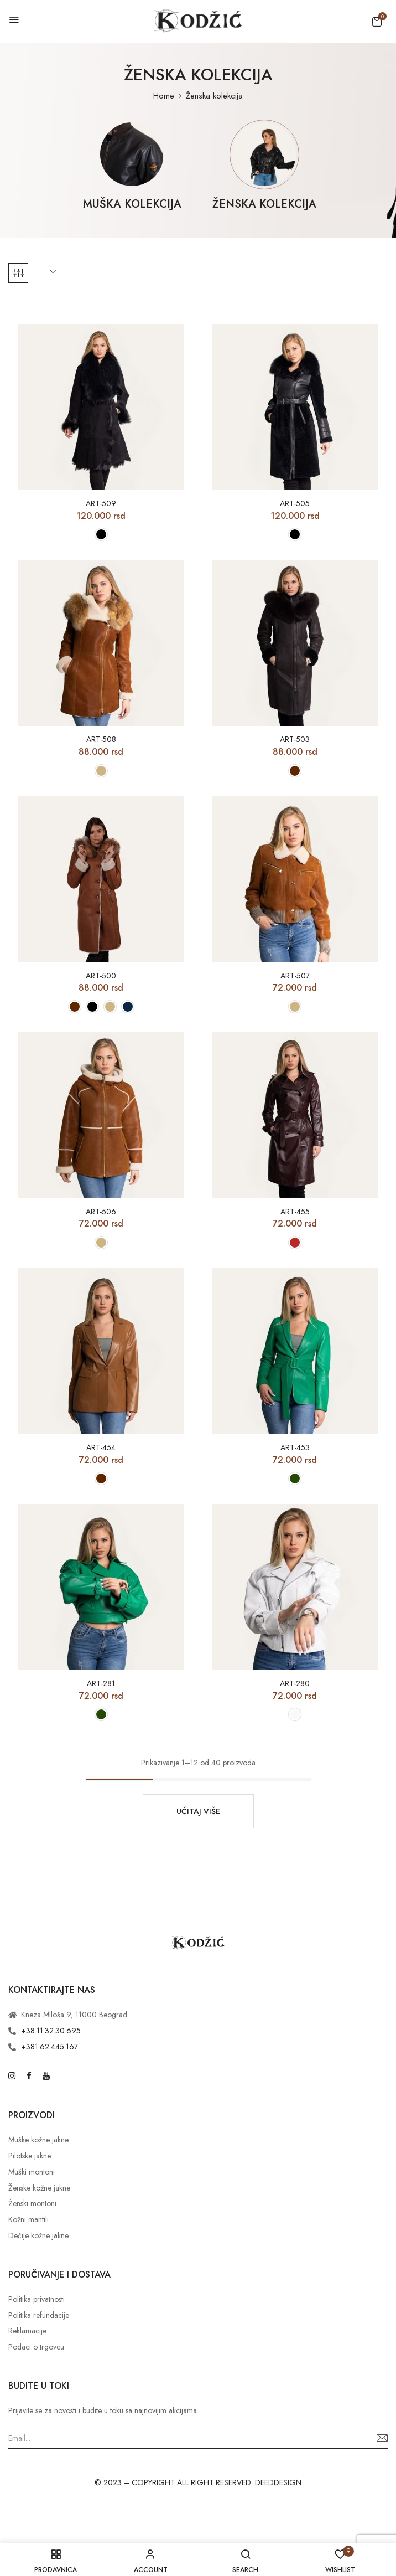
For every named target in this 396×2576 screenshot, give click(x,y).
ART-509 (101, 503)
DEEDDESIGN (278, 2482)
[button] (376, 21)
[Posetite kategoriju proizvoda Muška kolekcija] (132, 154)
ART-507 (295, 976)
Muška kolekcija (132, 205)
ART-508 (101, 739)
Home (163, 96)
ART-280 (295, 1683)
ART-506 (101, 1212)
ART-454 (101, 1447)
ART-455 (295, 1212)
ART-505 (295, 503)
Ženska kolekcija (264, 205)
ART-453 (295, 1447)
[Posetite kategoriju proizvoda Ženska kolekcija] (264, 154)
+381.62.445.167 (49, 2046)
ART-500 (101, 976)
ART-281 (101, 1683)
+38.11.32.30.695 (51, 2030)
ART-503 (295, 739)
